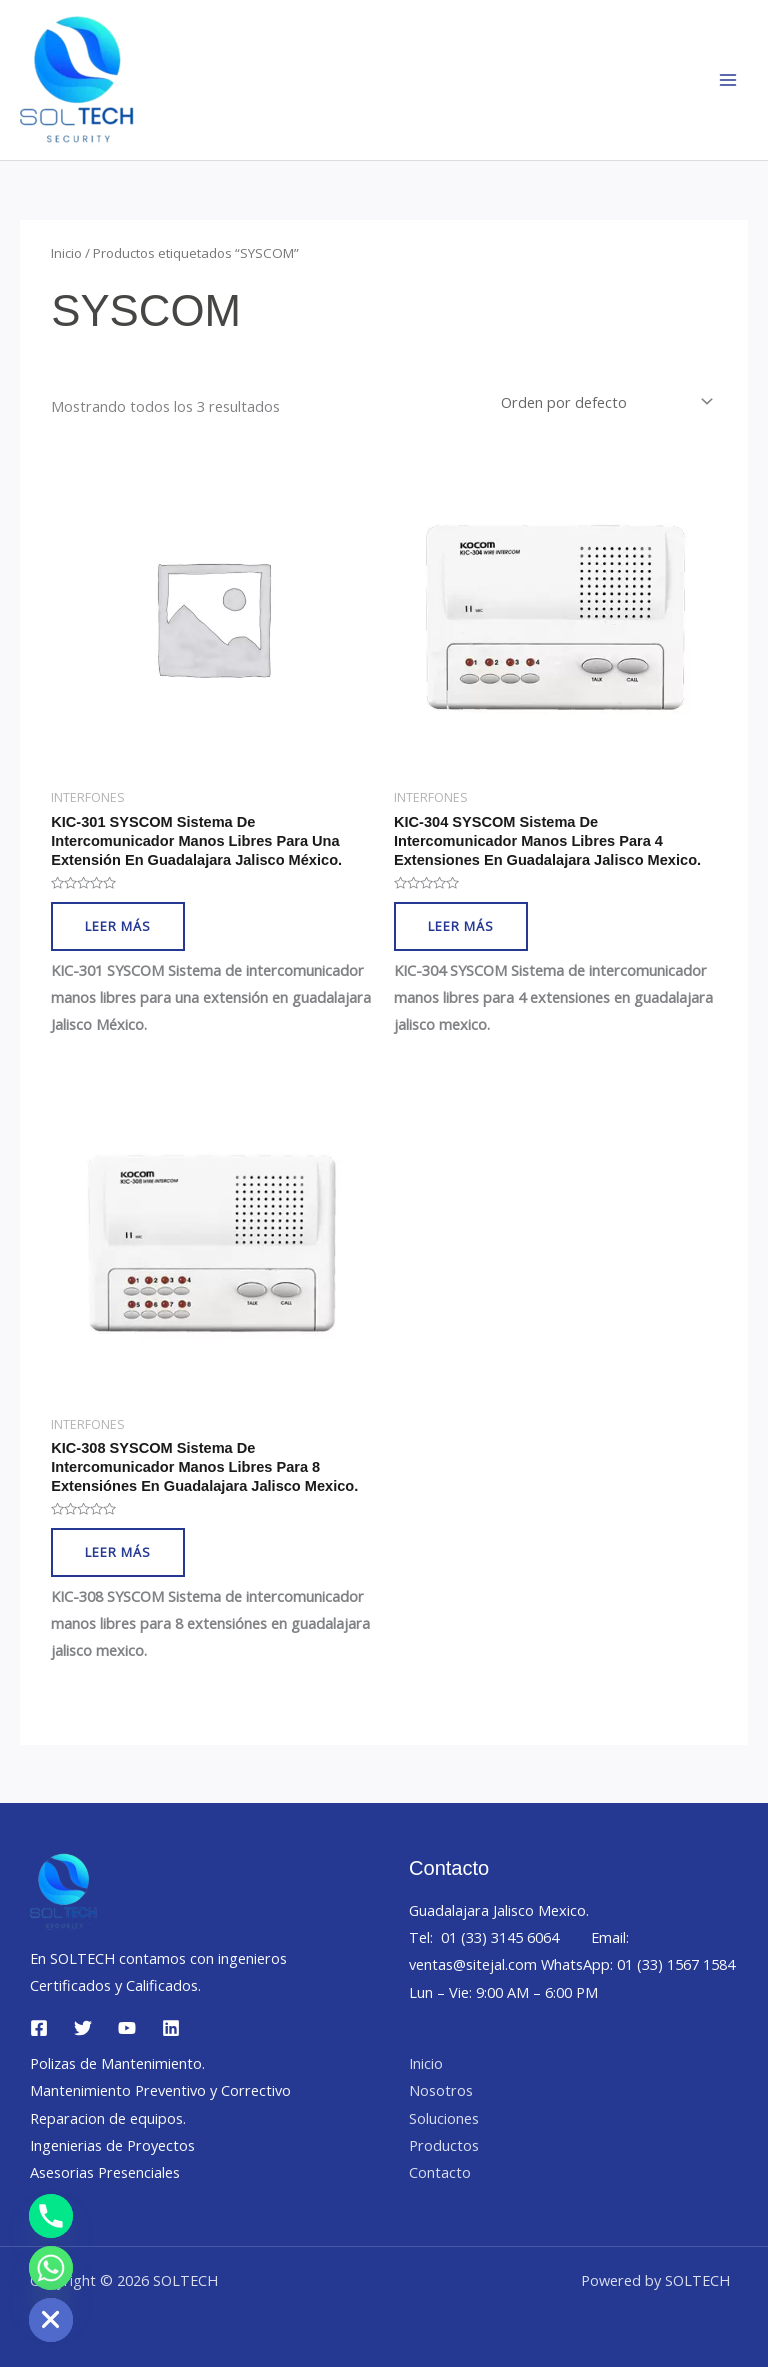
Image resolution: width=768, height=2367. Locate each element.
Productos (444, 2145)
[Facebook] (39, 2028)
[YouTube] (127, 2028)
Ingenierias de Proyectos (112, 2145)
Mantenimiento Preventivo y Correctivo (160, 2090)
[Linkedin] (171, 2028)
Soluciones (444, 2118)
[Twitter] (83, 2028)
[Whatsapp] (51, 2268)
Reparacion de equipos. (108, 2118)
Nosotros (441, 2090)
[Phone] (51, 2216)
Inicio (66, 253)
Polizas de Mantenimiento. (117, 2063)
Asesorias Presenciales (105, 2172)
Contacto (440, 2172)
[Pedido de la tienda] (605, 402)
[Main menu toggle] (728, 80)
